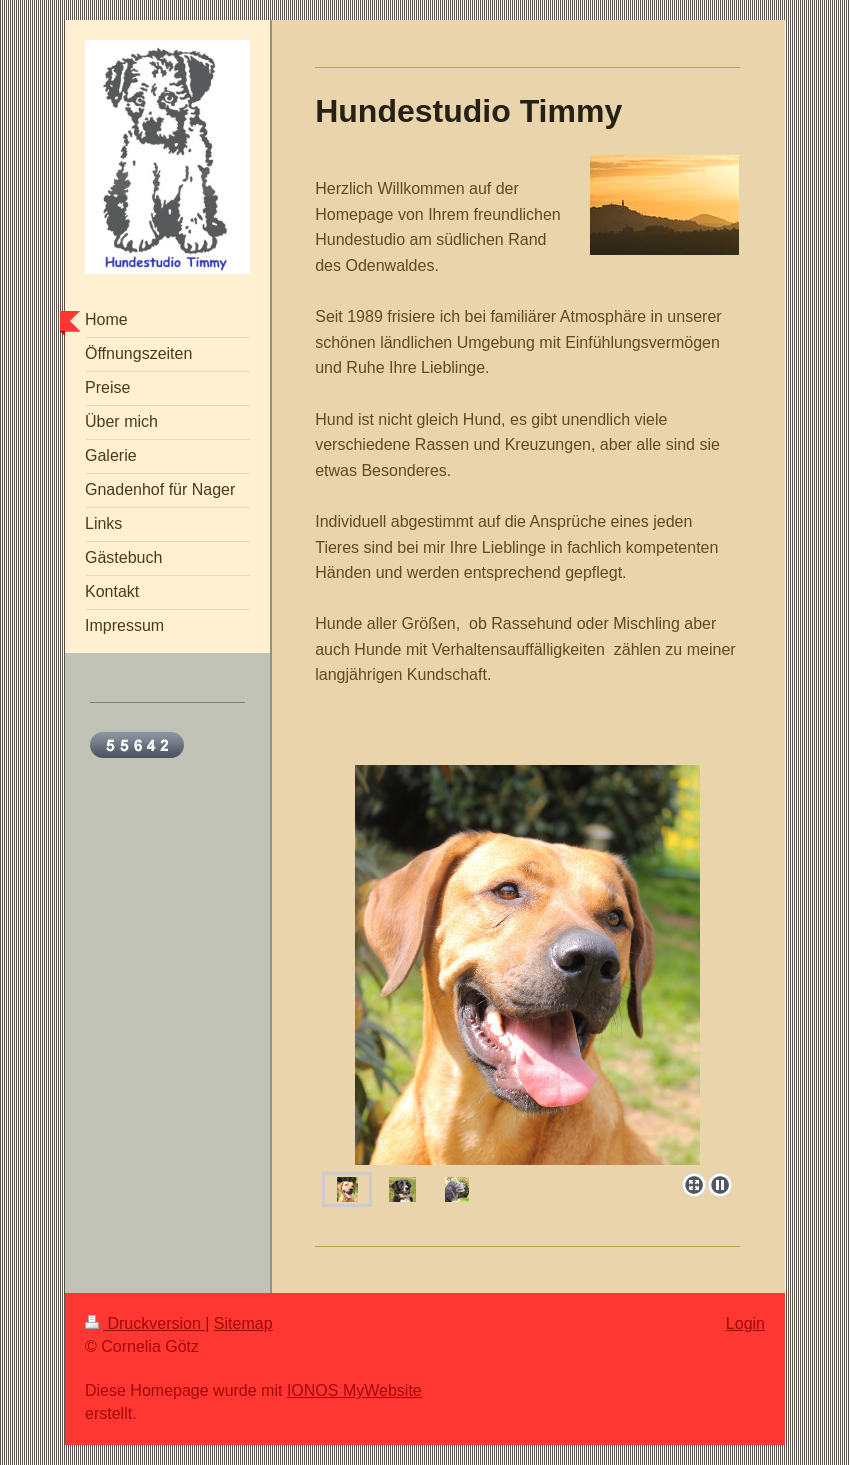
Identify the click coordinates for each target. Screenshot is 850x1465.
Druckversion (145, 1323)
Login (745, 1323)
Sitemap (243, 1323)
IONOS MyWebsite (354, 1390)
